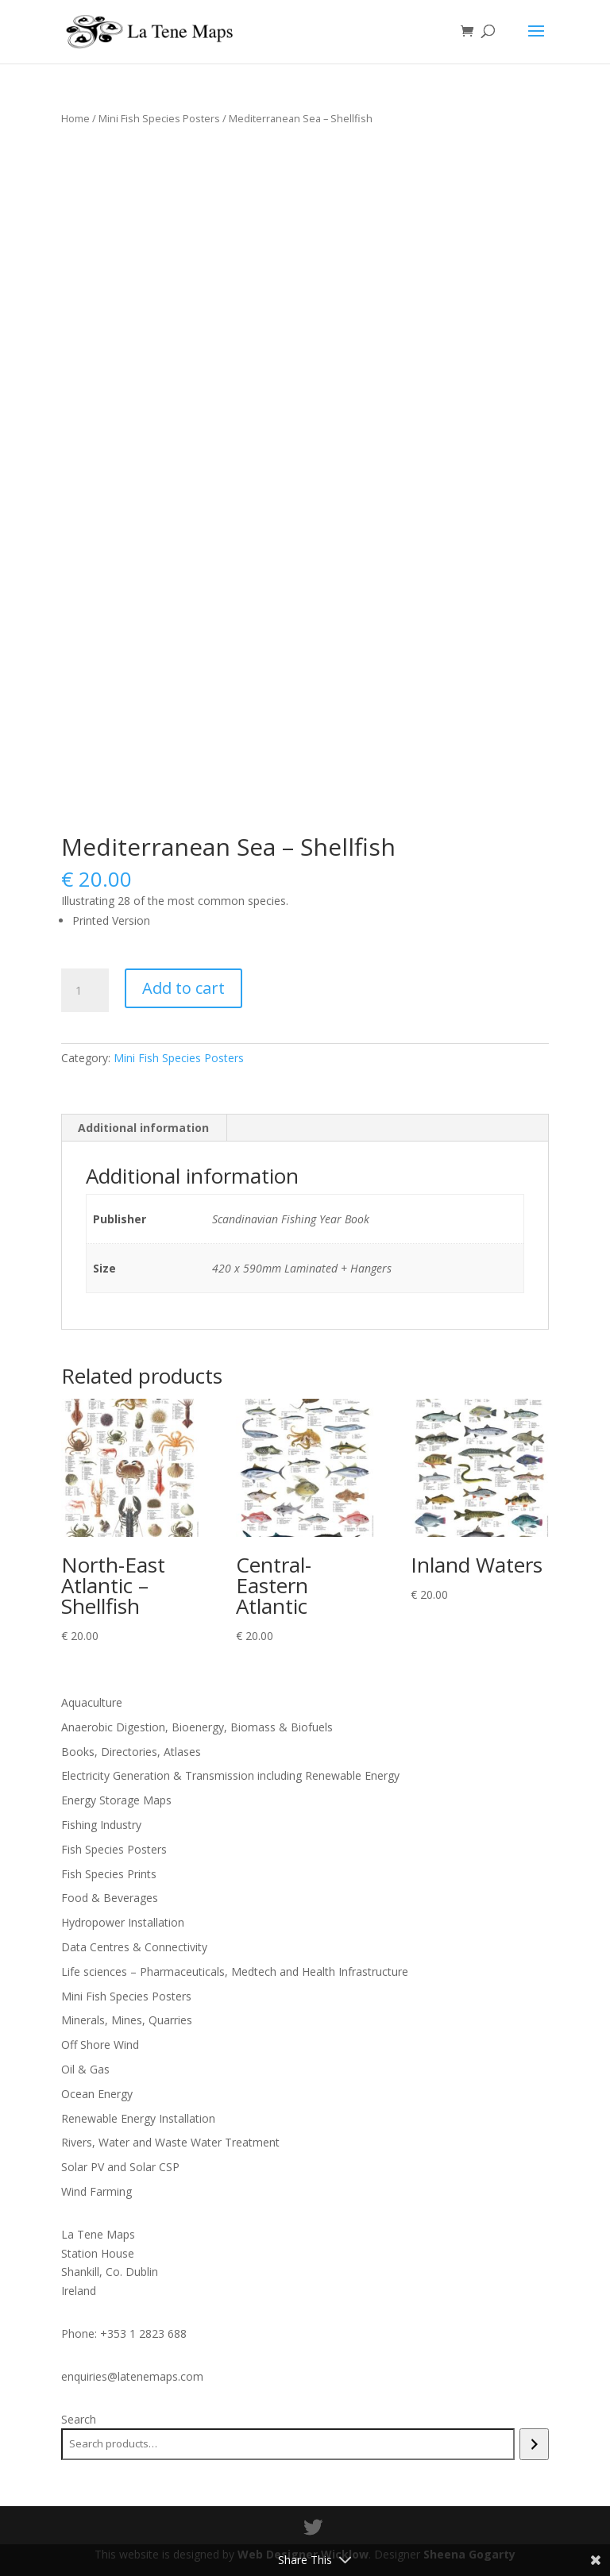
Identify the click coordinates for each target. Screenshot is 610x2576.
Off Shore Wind (100, 2044)
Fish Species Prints (108, 1873)
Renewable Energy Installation (138, 2118)
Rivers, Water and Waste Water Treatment (170, 2142)
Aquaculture (91, 1702)
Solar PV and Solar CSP (120, 2166)
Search (78, 2419)
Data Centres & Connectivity (134, 1946)
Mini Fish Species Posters (159, 118)
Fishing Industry (101, 1824)
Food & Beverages (109, 1897)
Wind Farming (96, 2191)
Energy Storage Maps (116, 1800)
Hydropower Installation (122, 1922)
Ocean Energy (97, 2093)
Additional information (143, 1127)
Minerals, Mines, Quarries (126, 2019)
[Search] (534, 2444)
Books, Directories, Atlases (131, 1751)
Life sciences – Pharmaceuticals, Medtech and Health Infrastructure (234, 1971)
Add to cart (183, 988)
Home (75, 118)
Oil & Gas (85, 2069)
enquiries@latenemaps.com (132, 2376)
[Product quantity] (85, 990)
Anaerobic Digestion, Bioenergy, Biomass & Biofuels (197, 1727)
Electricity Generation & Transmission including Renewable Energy (230, 1775)
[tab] (143, 1128)
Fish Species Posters (114, 1849)
